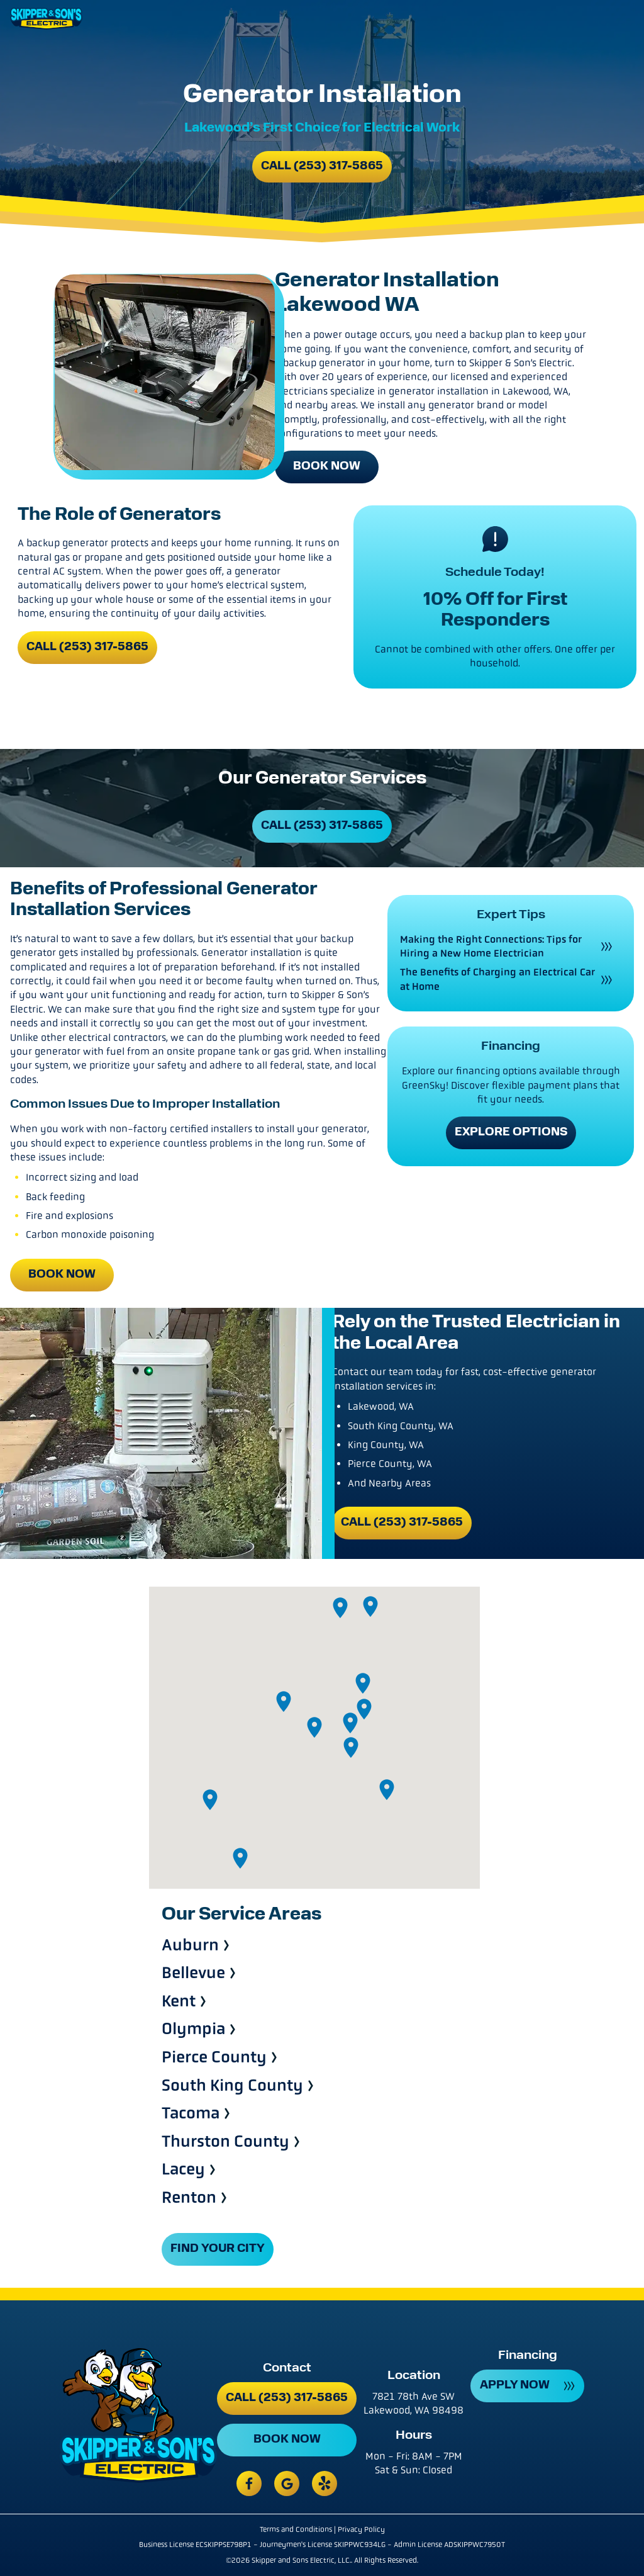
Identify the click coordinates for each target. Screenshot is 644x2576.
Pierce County (214, 2058)
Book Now (326, 467)
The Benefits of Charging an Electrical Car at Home (497, 979)
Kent (179, 2002)
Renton (189, 2198)
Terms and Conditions (296, 2529)
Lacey (183, 2170)
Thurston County (225, 2142)
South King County (232, 2086)
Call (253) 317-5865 (322, 166)
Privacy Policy (361, 2529)
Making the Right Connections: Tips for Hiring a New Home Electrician (491, 946)
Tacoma (190, 2114)
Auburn (190, 1946)
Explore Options (511, 1133)
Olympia (193, 2029)
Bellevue (193, 1973)
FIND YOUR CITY (217, 2249)
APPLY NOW (515, 2386)
